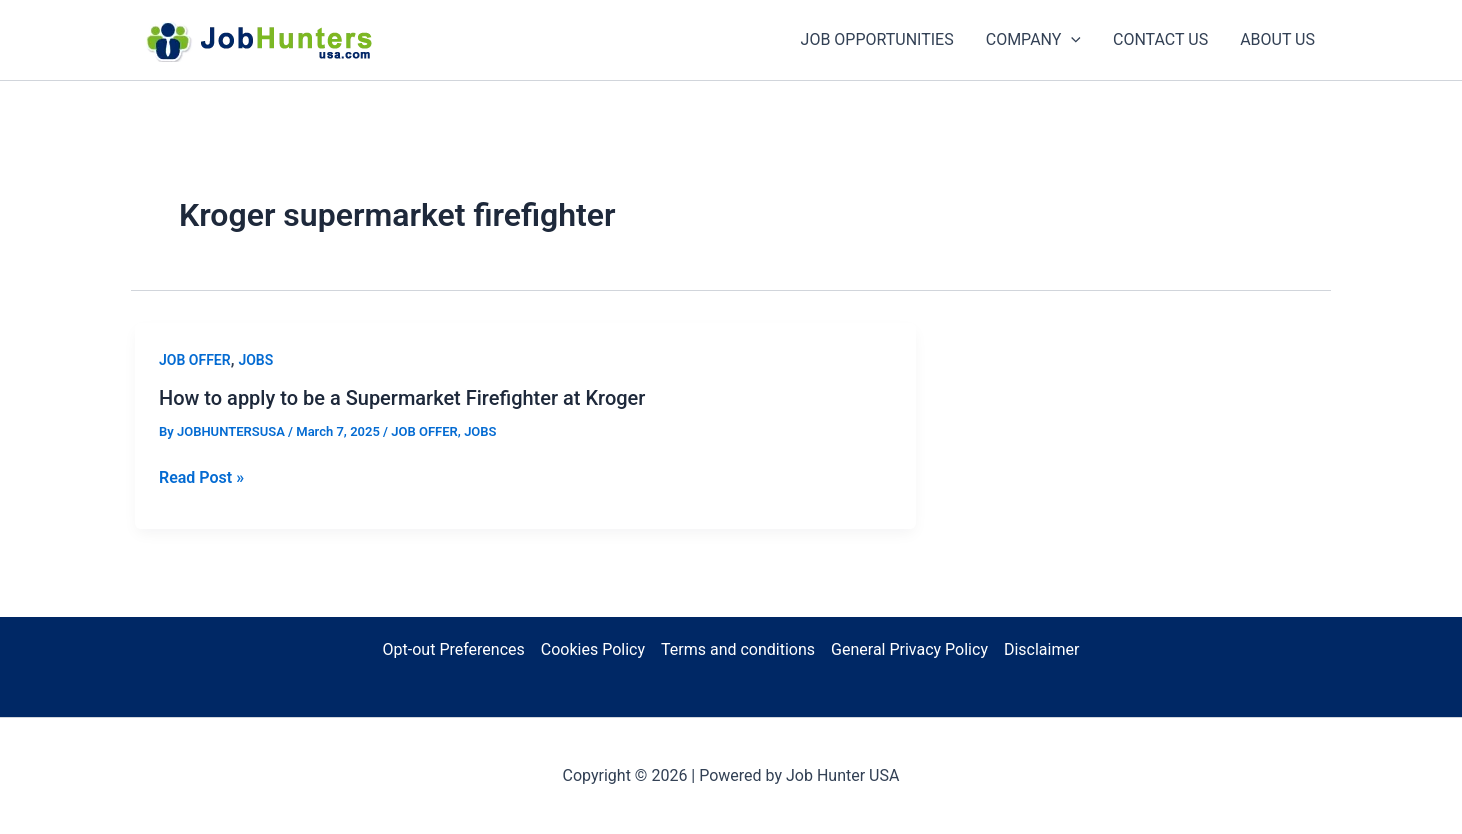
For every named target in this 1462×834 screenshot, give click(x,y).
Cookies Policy (593, 649)
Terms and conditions (738, 649)
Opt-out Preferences (454, 649)
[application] (1071, 40)
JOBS (255, 360)
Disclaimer (1041, 649)
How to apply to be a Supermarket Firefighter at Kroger (402, 398)
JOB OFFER (195, 360)
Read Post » (201, 478)
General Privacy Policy (909, 649)
